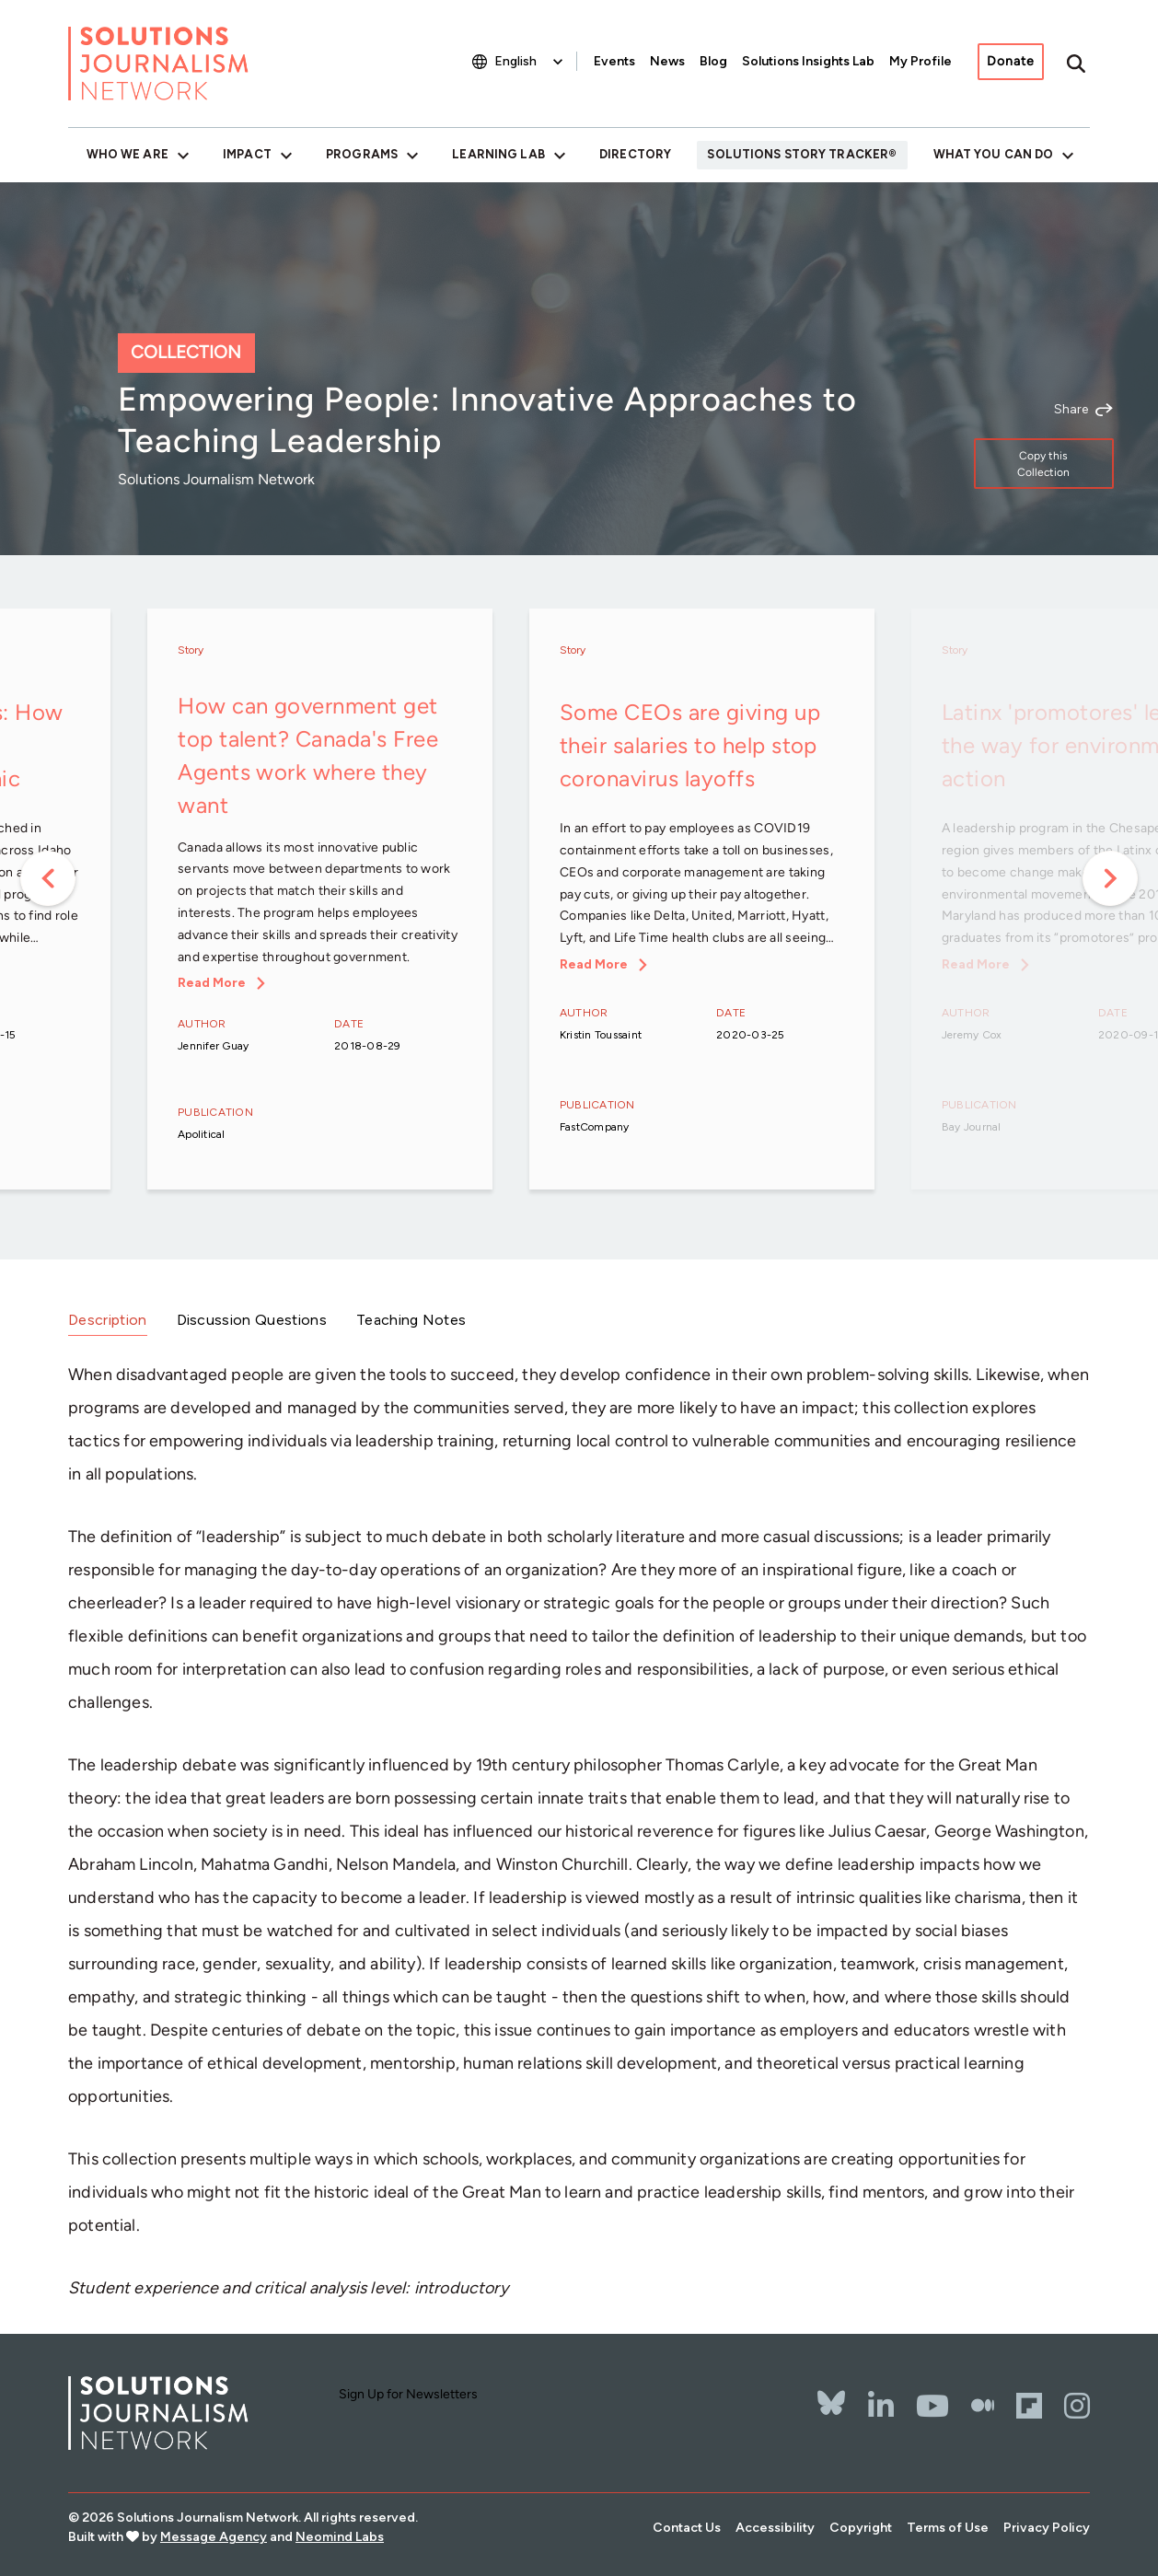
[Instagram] (1077, 2405)
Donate (1011, 61)
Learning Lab (498, 154)
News (667, 61)
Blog (713, 61)
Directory (635, 154)
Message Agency (213, 2537)
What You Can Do (993, 154)
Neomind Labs (339, 2537)
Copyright (860, 2527)
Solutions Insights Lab (808, 61)
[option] (320, 901)
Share (1071, 409)
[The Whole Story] (982, 2405)
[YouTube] (932, 2405)
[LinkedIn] (881, 2405)
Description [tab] (107, 1320)
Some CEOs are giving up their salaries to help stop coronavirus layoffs (690, 745)
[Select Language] (530, 61)
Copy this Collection (1043, 464)
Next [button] (1110, 878)
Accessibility (775, 2527)
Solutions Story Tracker (797, 154)
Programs (362, 154)
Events (614, 61)
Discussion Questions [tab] (252, 1320)
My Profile (920, 61)
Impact (247, 154)
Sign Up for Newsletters (408, 2394)
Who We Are (127, 154)
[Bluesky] (831, 2391)
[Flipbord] (1029, 2405)
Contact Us (687, 2527)
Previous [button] (47, 878)
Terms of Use (948, 2527)
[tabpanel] (579, 1831)
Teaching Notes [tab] (411, 1320)
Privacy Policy (1046, 2527)
